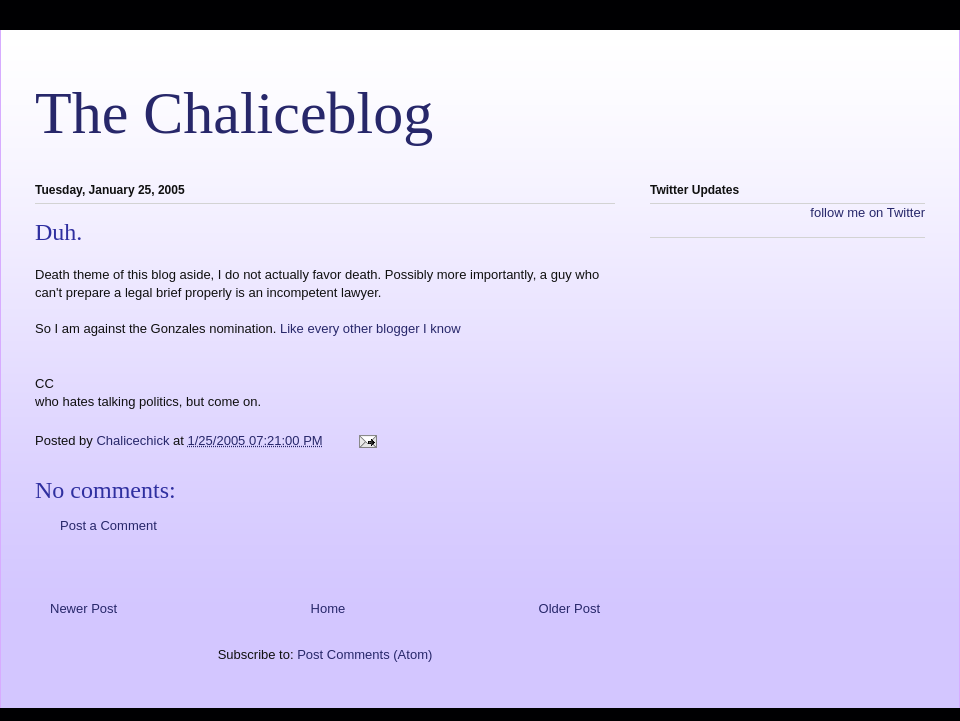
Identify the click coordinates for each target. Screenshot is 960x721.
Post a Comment (108, 525)
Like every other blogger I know (370, 328)
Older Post (569, 608)
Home (328, 608)
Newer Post (83, 608)
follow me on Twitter (867, 212)
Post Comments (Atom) (364, 654)
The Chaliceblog (234, 113)
